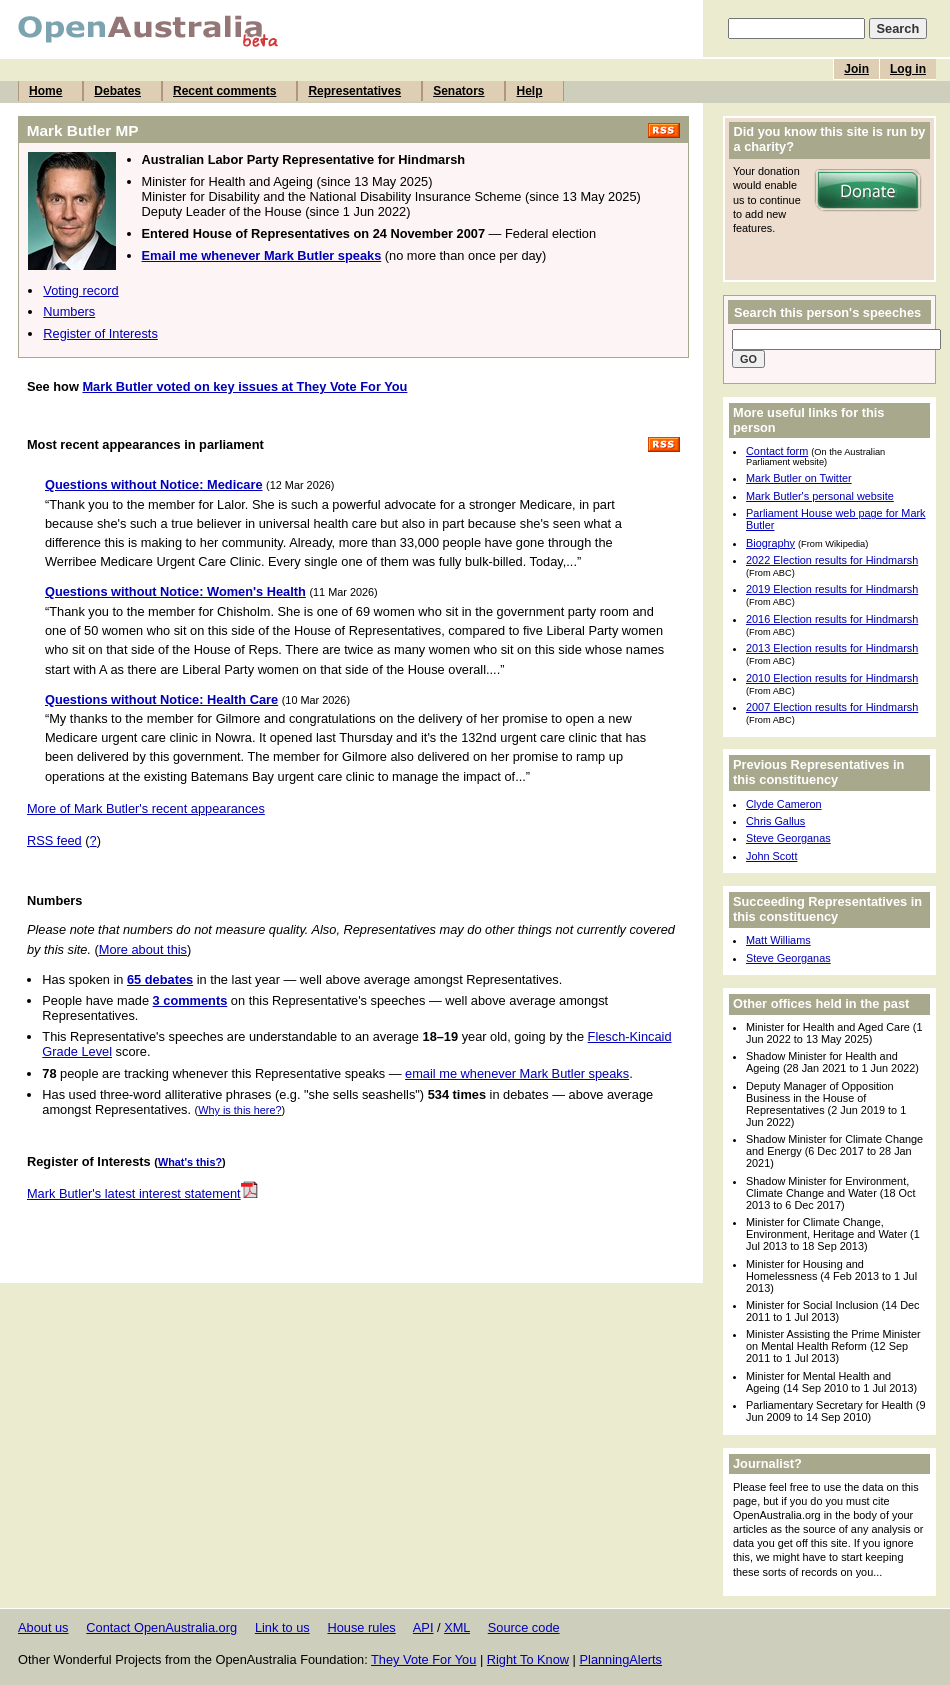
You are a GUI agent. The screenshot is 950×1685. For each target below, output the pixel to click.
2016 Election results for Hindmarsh (832, 619)
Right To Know (528, 1659)
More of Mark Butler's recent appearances (146, 808)
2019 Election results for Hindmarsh (832, 589)
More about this (143, 949)
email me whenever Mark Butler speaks (517, 1073)
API (423, 1627)
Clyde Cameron (784, 804)
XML (457, 1627)
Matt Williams (778, 940)
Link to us (282, 1627)
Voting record (80, 290)
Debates (117, 91)
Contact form (777, 451)
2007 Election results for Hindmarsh (832, 707)
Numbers (69, 311)
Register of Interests (100, 333)
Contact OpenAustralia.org (161, 1627)
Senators (458, 91)
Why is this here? (239, 1110)
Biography (770, 543)
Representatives (354, 91)
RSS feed (54, 840)
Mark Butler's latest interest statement (142, 1193)
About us (43, 1627)
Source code (524, 1627)
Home (45, 91)
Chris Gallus (775, 821)
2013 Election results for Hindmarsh (832, 648)
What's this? (190, 1162)
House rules (361, 1627)
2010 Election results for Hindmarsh (832, 678)
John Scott (771, 856)
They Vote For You (423, 1659)
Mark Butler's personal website (820, 496)
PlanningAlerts (621, 1659)
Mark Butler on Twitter (799, 478)
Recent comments (224, 91)
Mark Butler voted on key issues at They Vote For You (244, 386)
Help (529, 91)
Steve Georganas (788, 838)
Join (856, 69)
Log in (908, 69)
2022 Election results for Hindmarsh (832, 560)
